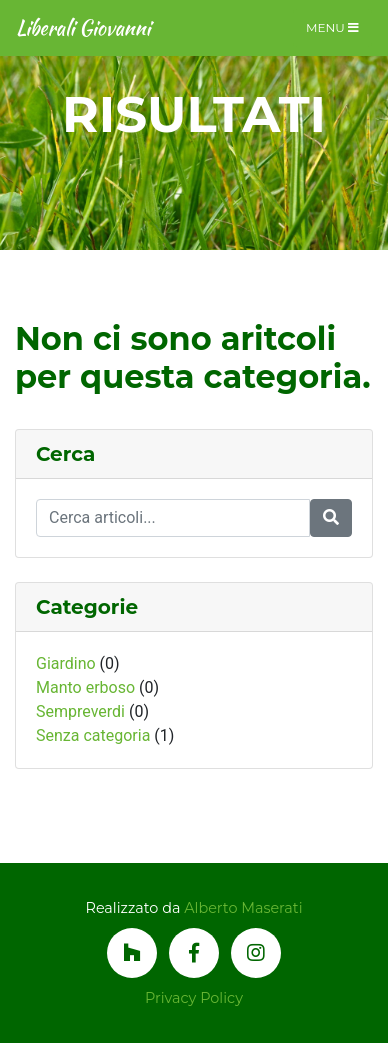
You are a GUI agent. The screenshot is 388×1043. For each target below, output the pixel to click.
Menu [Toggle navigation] (332, 27)
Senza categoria (93, 735)
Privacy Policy (194, 998)
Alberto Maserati (243, 908)
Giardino (66, 663)
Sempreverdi (80, 711)
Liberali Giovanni (83, 27)
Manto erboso (85, 687)
